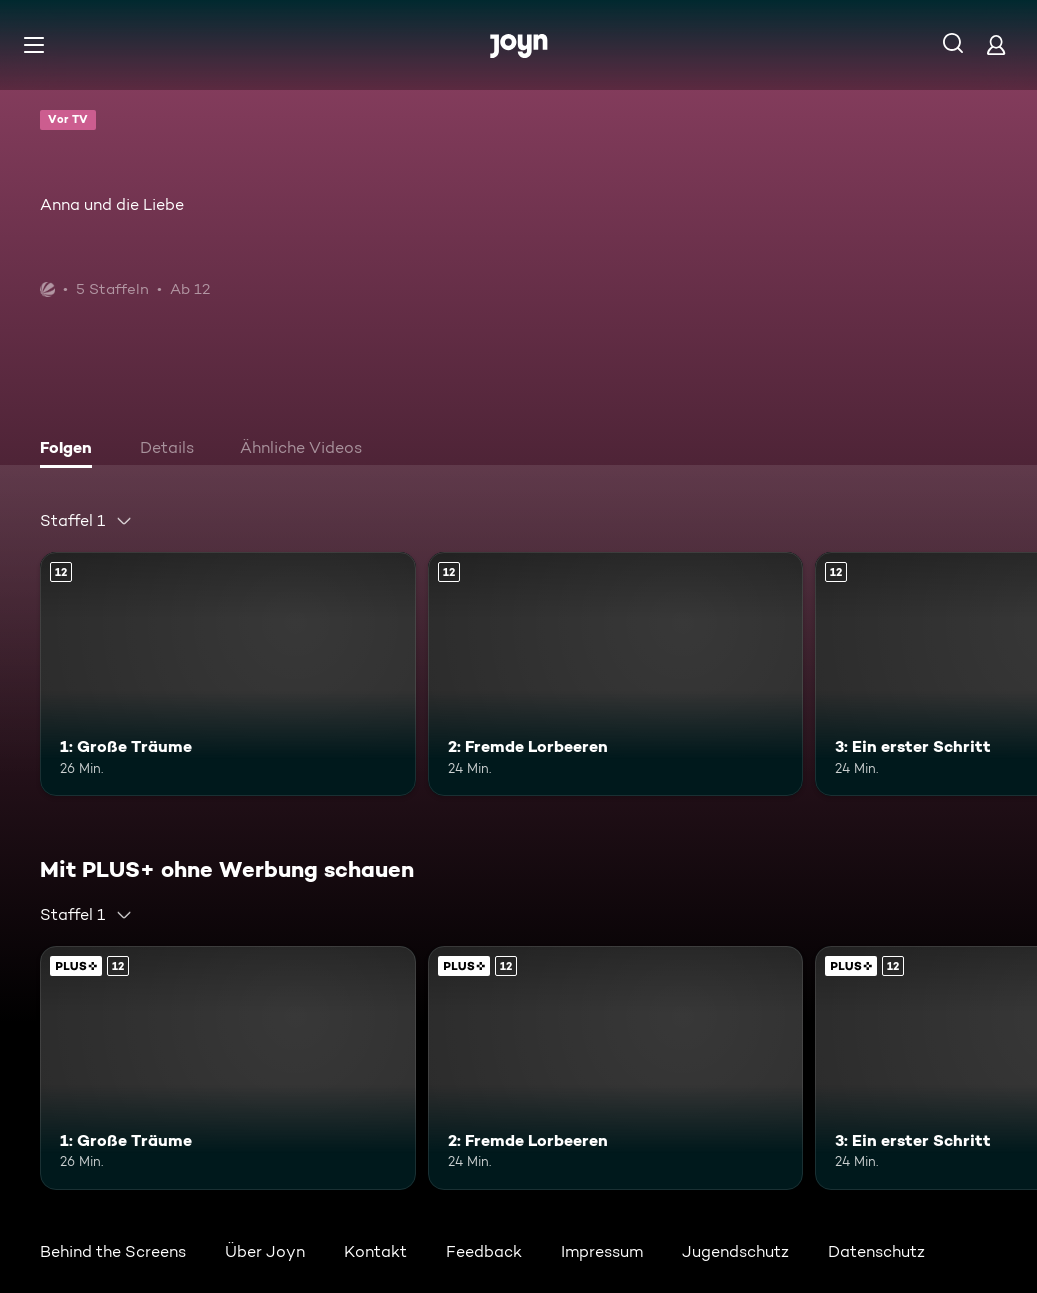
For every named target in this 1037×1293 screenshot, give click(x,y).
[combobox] (86, 521)
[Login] (996, 44)
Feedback (484, 1251)
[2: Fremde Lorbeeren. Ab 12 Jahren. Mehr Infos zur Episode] (616, 674)
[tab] (71, 450)
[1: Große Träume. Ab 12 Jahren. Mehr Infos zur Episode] (228, 674)
